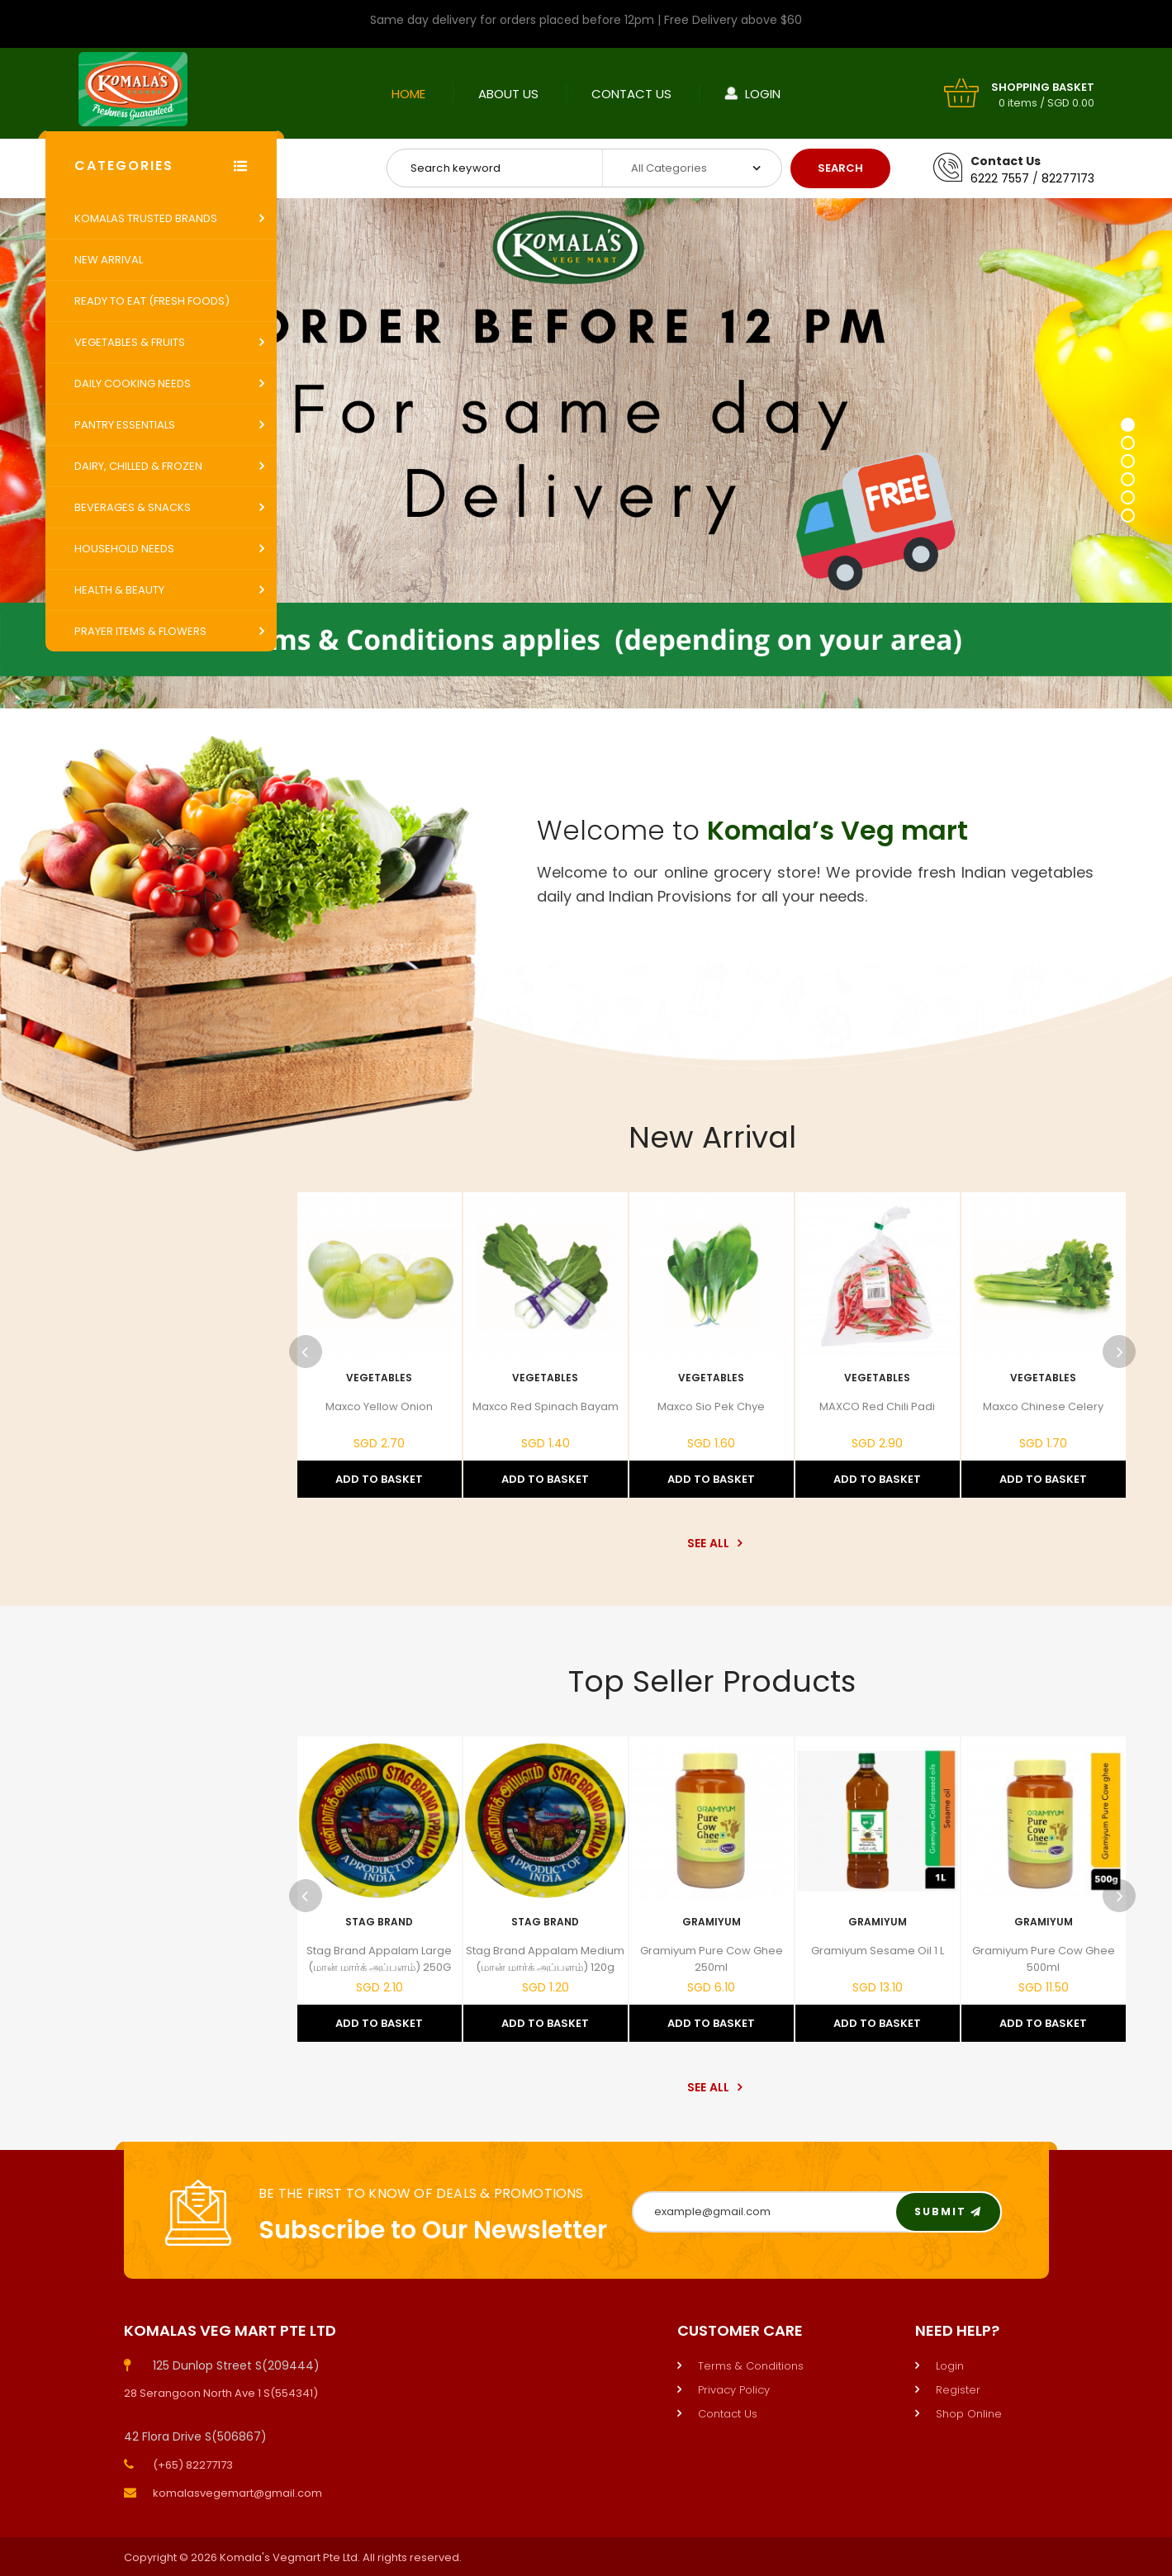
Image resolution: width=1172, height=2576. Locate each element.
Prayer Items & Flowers (140, 631)
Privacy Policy (734, 2390)
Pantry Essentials (124, 425)
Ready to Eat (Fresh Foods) (152, 301)
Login (763, 93)
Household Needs (124, 548)
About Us (508, 93)
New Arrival (108, 260)
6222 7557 (999, 178)
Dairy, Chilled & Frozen (138, 466)
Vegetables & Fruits (129, 342)
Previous (305, 1351)
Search (840, 168)
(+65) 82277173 (193, 2465)
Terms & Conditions (751, 2366)
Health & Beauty (119, 590)
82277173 (1068, 178)
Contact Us (631, 93)
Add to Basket (379, 1479)
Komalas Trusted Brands (145, 218)
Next (1119, 1351)
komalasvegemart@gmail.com (237, 2493)
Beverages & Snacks (132, 507)
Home (408, 93)
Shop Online (969, 2414)
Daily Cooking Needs (132, 383)
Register (958, 2390)
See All (712, 1543)
